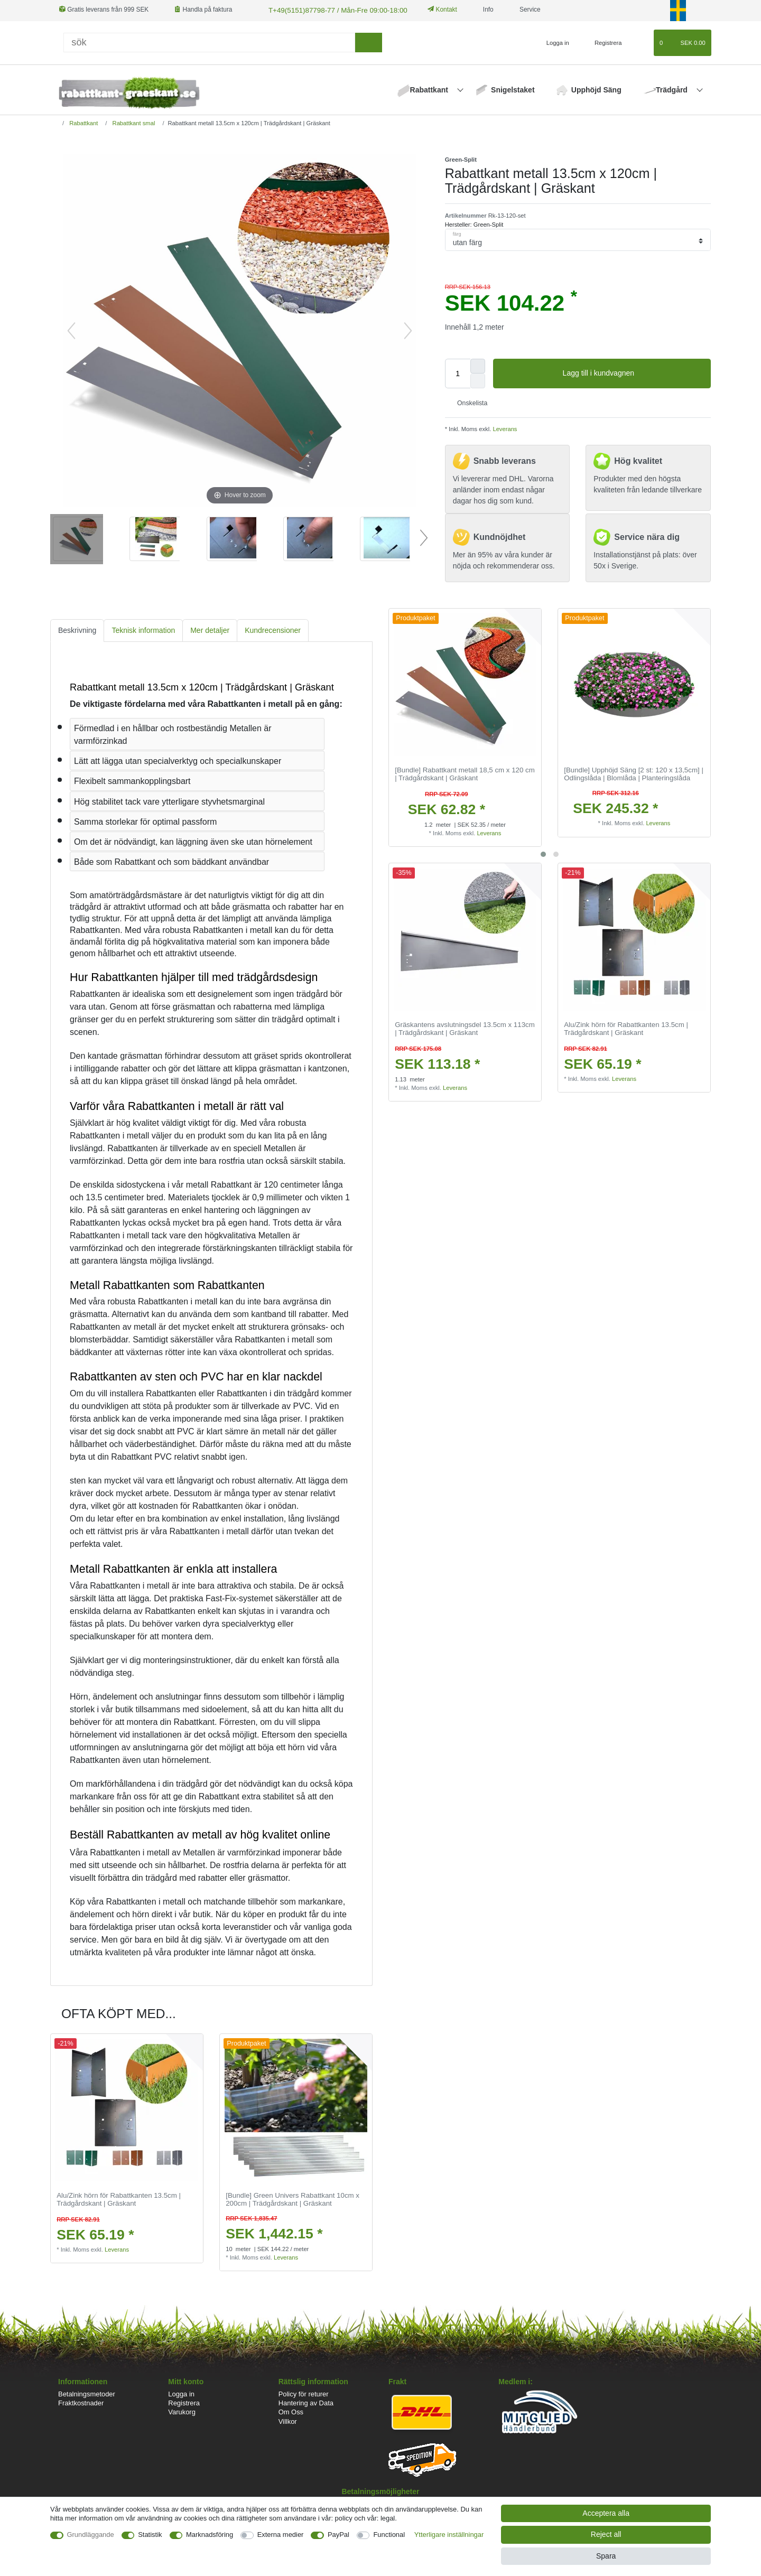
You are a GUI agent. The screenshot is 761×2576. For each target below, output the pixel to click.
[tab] (77, 629)
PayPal (338, 2534)
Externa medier (280, 2534)
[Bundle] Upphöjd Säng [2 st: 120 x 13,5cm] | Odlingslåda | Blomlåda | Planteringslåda (633, 773)
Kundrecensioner (273, 629)
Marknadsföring (209, 2534)
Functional (389, 2534)
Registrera (184, 2402)
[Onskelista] (641, 42)
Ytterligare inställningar (449, 2534)
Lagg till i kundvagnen (633, 372)
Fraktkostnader (81, 2402)
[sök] (368, 41)
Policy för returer (304, 2393)
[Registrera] (602, 42)
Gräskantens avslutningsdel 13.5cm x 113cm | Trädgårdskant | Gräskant (465, 1027)
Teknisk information (143, 629)
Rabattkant (430, 89)
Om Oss (291, 2411)
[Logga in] (553, 42)
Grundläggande (90, 2534)
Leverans (504, 428)
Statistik (150, 2534)
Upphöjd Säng (596, 89)
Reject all (606, 2534)
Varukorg (182, 2411)
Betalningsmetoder (86, 2393)
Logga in (181, 2393)
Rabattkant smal (132, 122)
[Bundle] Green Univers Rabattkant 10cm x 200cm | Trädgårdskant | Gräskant (292, 2198)
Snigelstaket (512, 89)
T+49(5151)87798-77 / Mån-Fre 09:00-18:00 (329, 9)
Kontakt (431, 9)
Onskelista (468, 401)
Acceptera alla (605, 2513)
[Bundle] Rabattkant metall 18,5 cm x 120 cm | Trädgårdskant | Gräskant (465, 773)
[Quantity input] (457, 372)
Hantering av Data (306, 2402)
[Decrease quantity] (477, 379)
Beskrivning (77, 629)
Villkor (288, 2420)
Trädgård (673, 89)
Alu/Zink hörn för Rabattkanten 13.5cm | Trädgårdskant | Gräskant (626, 1027)
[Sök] (209, 41)
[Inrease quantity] (477, 365)
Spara (606, 2556)
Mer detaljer (209, 629)
